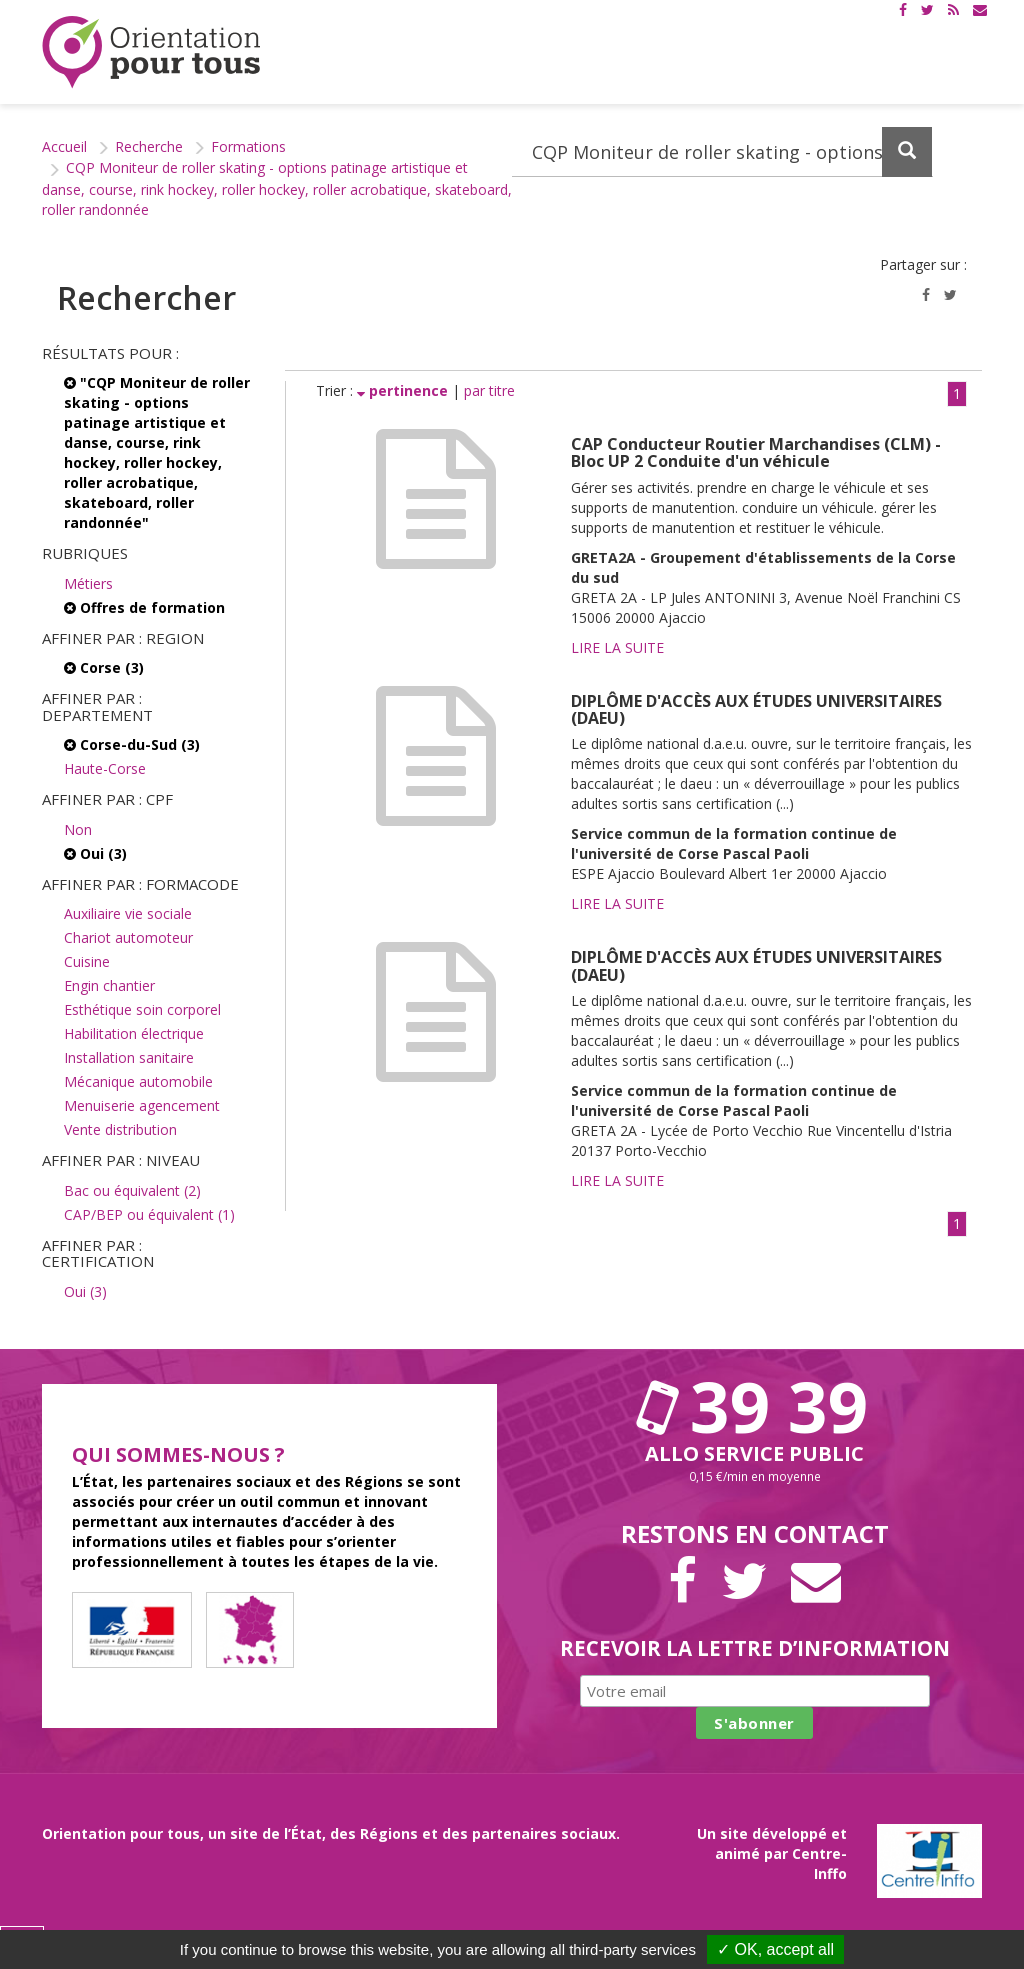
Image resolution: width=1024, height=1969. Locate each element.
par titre (489, 390)
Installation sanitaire (129, 1057)
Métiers (88, 583)
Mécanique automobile (138, 1081)
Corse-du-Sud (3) (132, 744)
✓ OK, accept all (775, 1949)
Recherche (149, 146)
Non (78, 829)
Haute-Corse (105, 768)
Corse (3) (104, 667)
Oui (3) (95, 853)
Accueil (64, 146)
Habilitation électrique (134, 1033)
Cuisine (87, 961)
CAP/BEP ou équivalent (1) (149, 1214)
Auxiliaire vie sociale (128, 913)
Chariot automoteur (128, 937)
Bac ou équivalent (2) (132, 1190)
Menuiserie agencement (142, 1105)
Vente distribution (120, 1129)
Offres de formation (144, 607)
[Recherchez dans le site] (722, 152)
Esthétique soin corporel (142, 1009)
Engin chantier (109, 985)
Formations (248, 146)
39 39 (755, 1406)
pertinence (404, 390)
